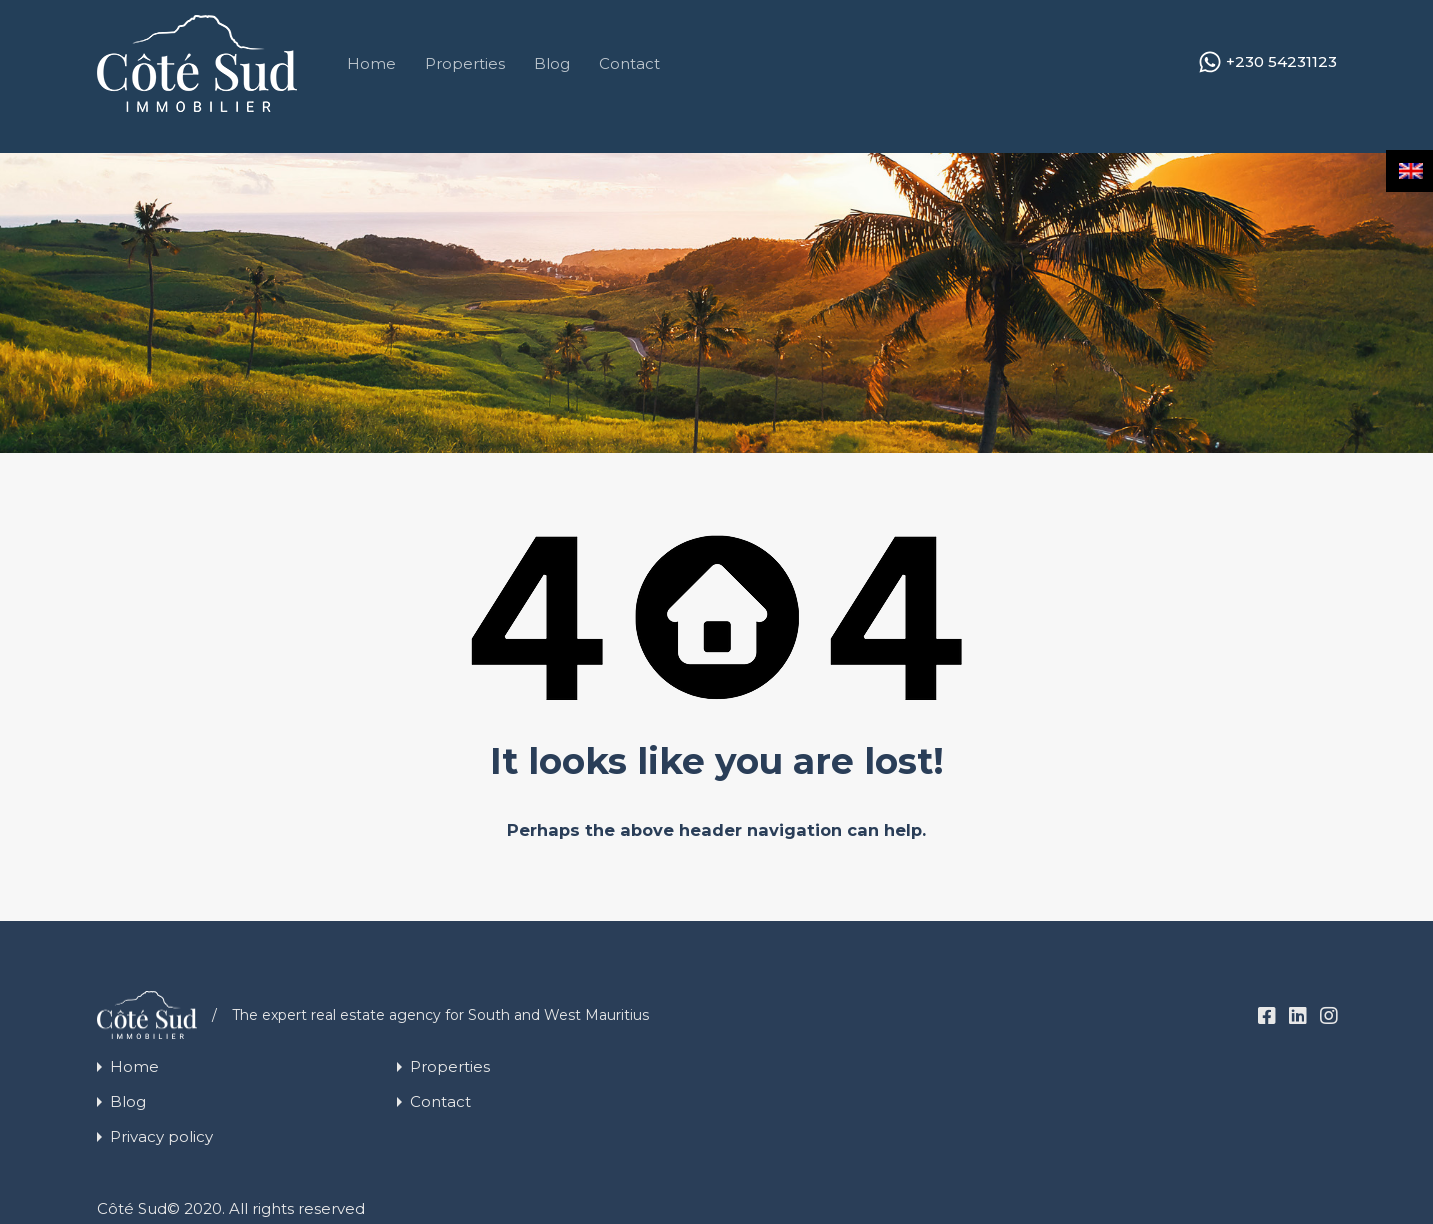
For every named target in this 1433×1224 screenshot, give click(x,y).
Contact (629, 63)
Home (371, 63)
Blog (552, 63)
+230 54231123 (1281, 61)
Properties (465, 63)
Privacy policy (161, 1136)
